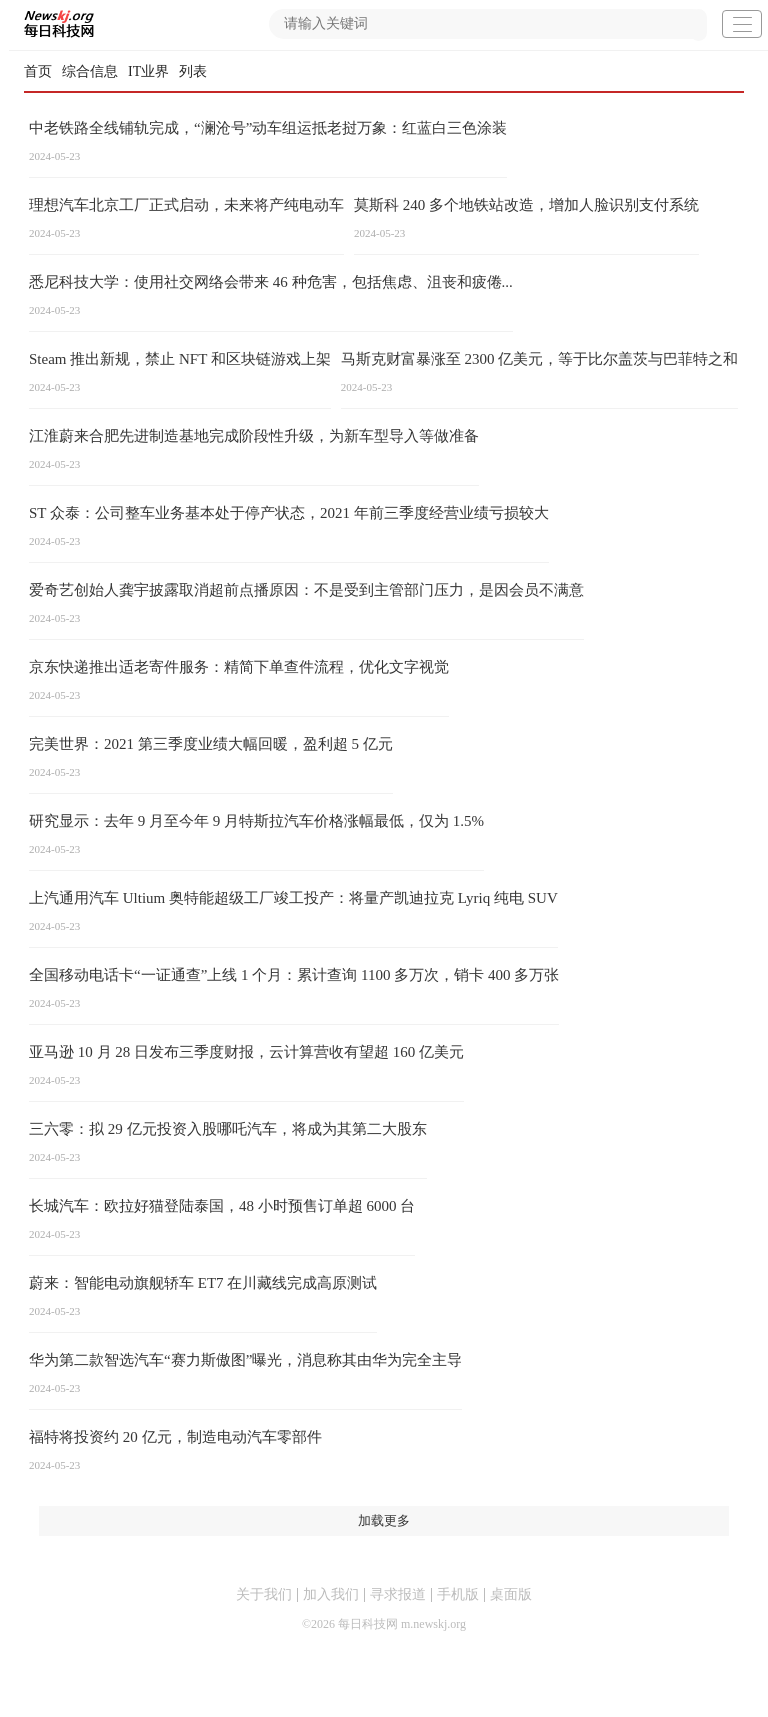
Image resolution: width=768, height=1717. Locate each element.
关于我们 (264, 1594)
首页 (38, 71)
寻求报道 (398, 1594)
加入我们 (331, 1594)
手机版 (458, 1594)
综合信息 (90, 71)
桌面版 (511, 1594)
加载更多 (384, 1520)
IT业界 (148, 71)
